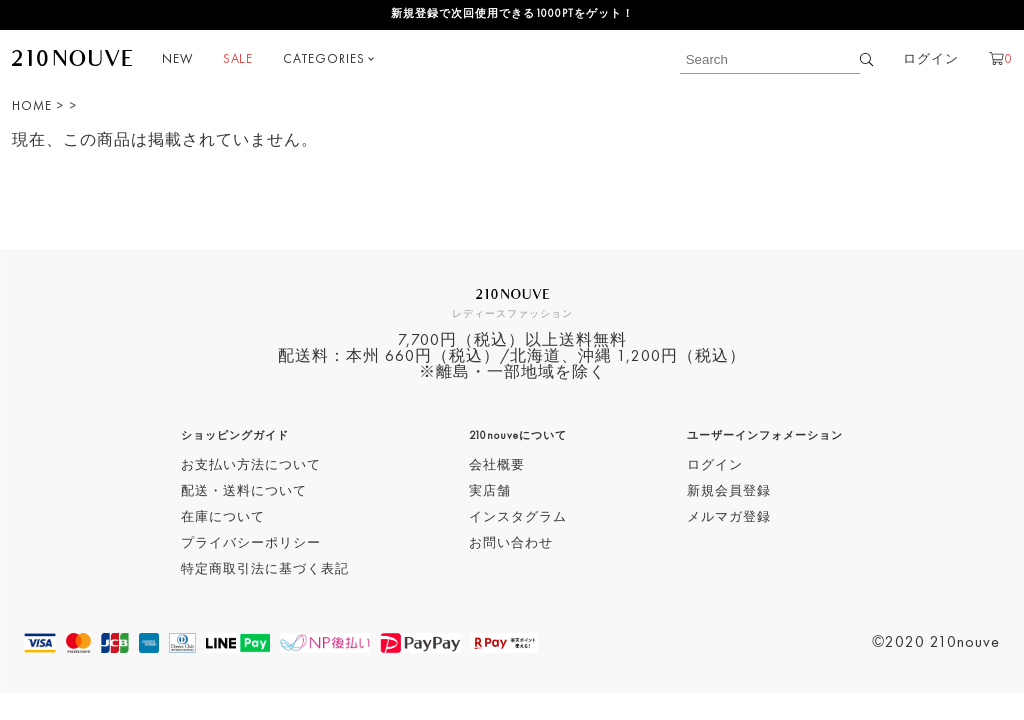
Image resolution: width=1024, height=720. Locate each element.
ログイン (931, 59)
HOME (32, 106)
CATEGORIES (324, 59)
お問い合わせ (511, 543)
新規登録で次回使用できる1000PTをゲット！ (512, 14)
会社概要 (497, 465)
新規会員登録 (729, 491)
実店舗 (490, 491)
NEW (177, 59)
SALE (238, 59)
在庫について (223, 517)
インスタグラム (518, 517)
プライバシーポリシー (251, 543)
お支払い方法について (251, 465)
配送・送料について (244, 491)
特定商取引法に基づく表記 (265, 569)
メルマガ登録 (729, 517)
